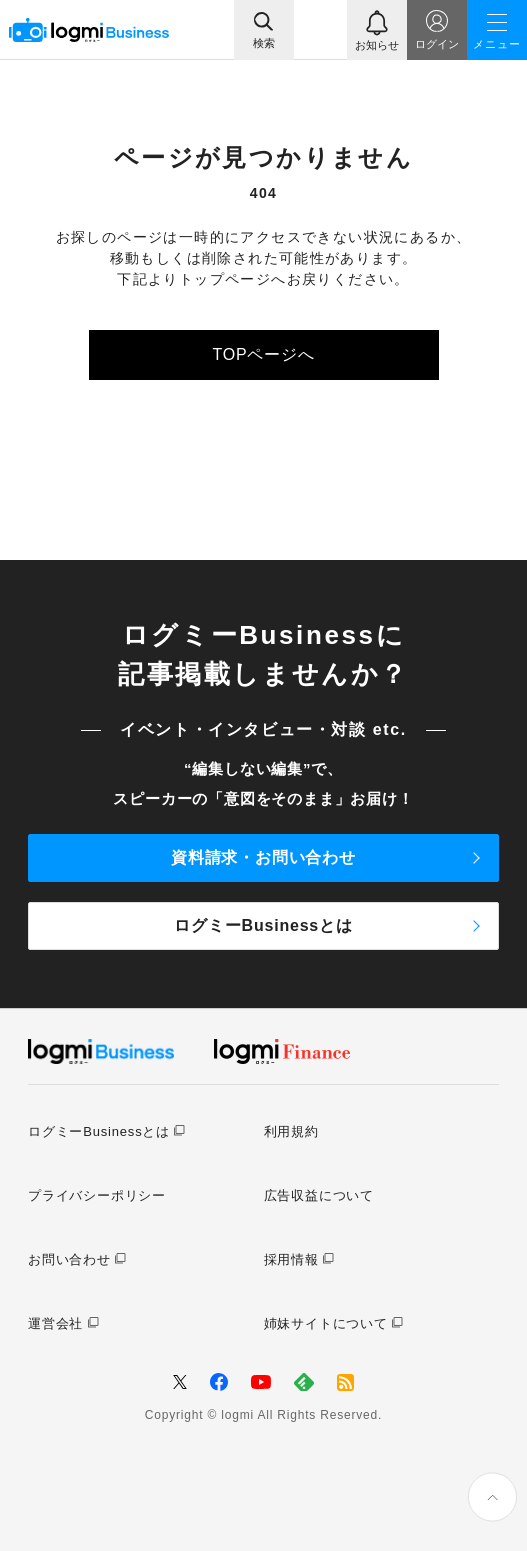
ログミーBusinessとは (263, 925)
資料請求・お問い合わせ (263, 857)
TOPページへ (263, 354)
